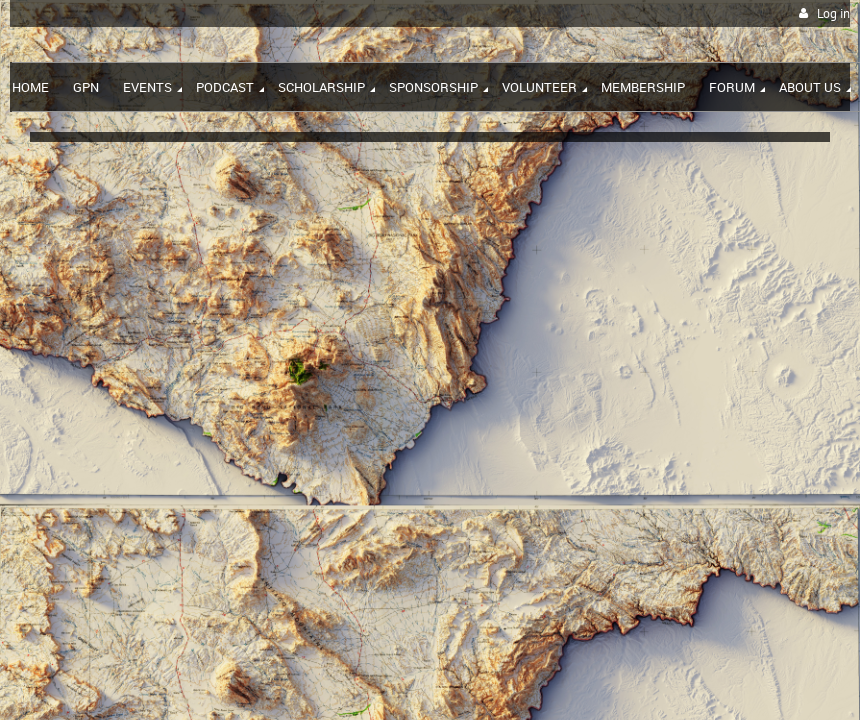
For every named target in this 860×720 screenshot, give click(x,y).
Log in (833, 13)
